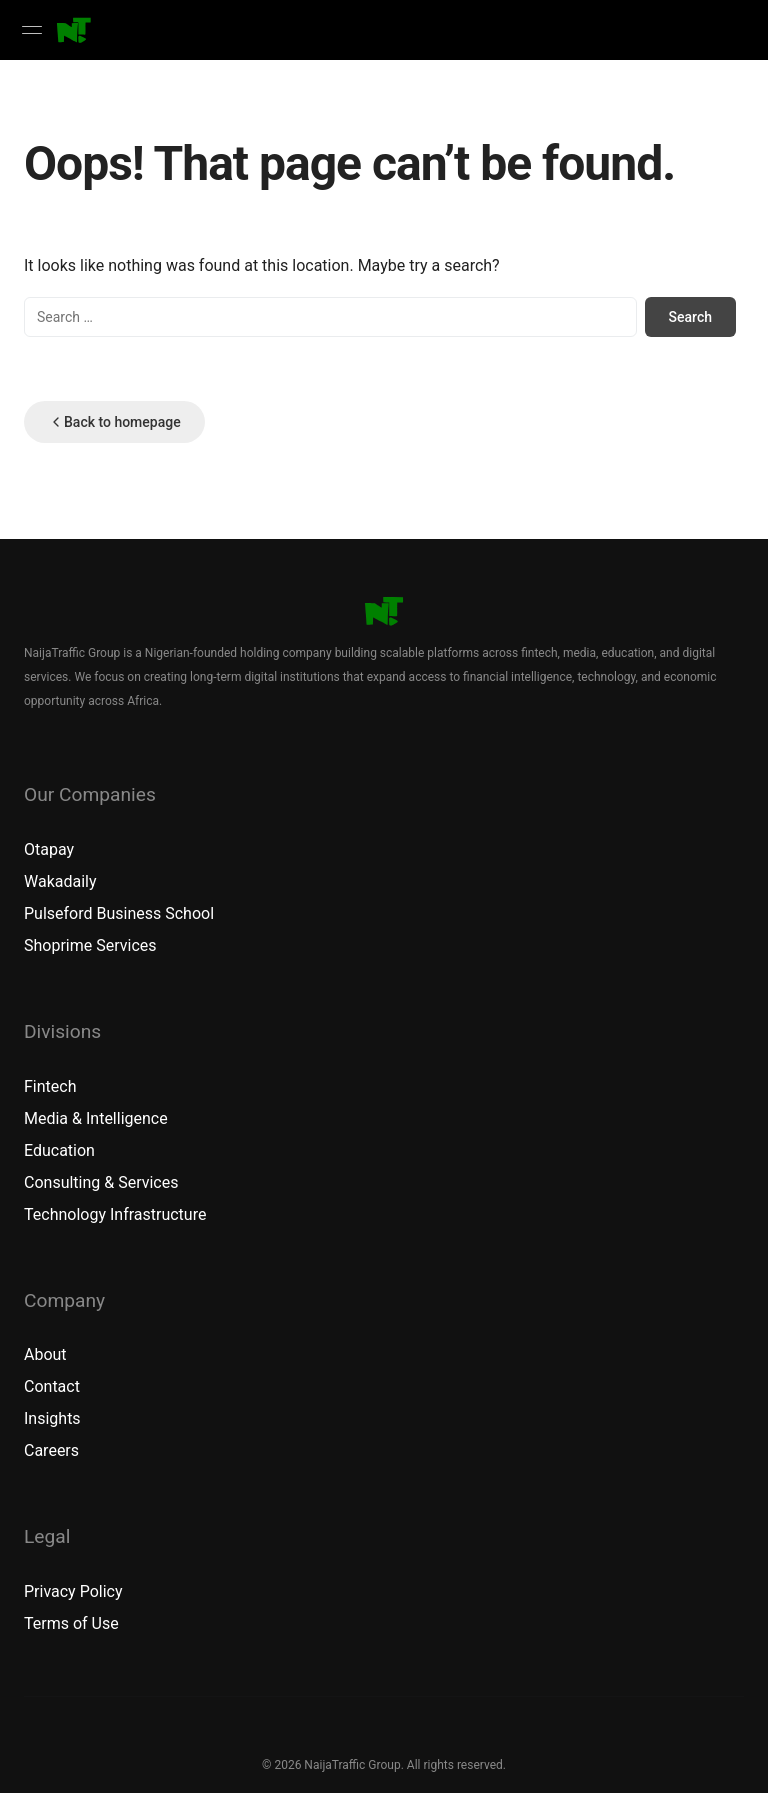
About (45, 1354)
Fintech (50, 1086)
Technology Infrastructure (115, 1214)
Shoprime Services (90, 945)
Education (59, 1150)
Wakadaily (60, 881)
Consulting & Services (101, 1182)
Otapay (49, 849)
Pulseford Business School (119, 913)
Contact (52, 1386)
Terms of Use (71, 1623)
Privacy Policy (73, 1591)
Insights (52, 1418)
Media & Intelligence (96, 1118)
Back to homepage (114, 422)
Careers (51, 1450)
